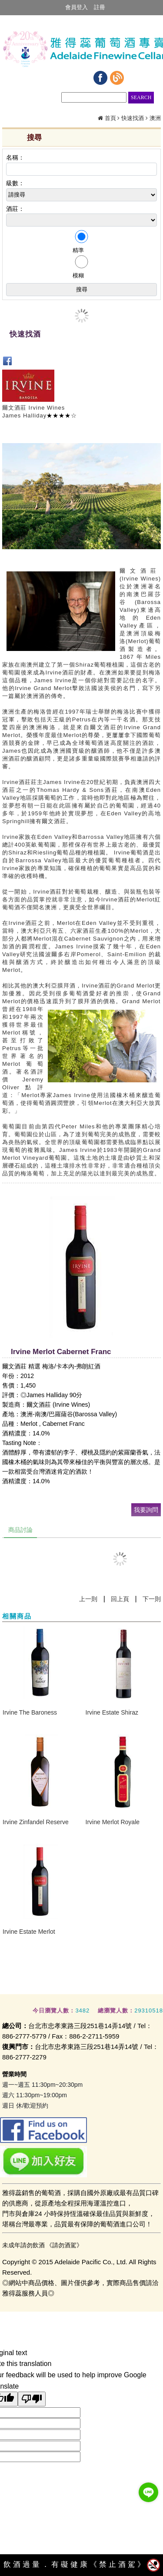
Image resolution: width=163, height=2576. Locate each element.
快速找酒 (132, 118)
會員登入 (76, 7)
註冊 (99, 7)
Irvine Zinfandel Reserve (36, 1822)
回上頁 (120, 1598)
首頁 (110, 118)
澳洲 (155, 118)
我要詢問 (146, 1509)
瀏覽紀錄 (141, 79)
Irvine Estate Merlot (29, 1931)
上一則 (88, 1598)
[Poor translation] (32, 2399)
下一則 (152, 1598)
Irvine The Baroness (30, 1712)
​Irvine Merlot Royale (113, 1822)
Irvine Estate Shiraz (112, 1712)
